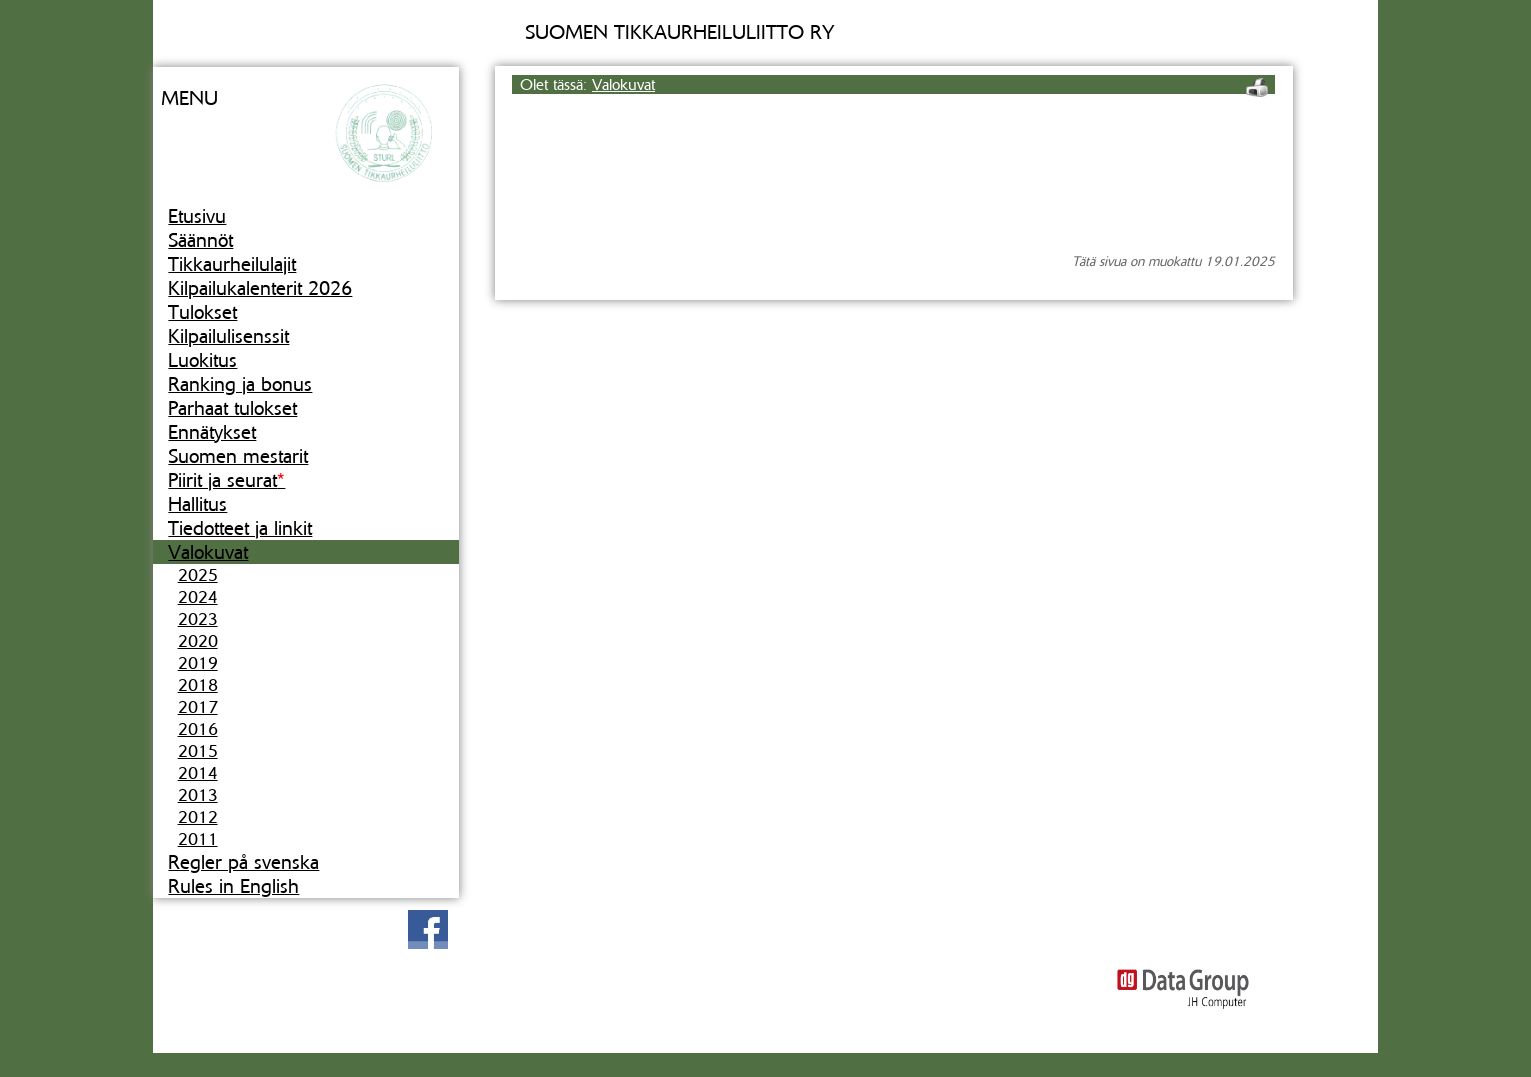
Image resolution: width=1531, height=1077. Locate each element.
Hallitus (197, 504)
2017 (198, 707)
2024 (198, 597)
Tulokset (202, 312)
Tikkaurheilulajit (232, 264)
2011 (198, 839)
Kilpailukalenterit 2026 (260, 288)
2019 (198, 663)
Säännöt (200, 240)
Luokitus (202, 360)
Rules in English (233, 886)
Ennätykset (212, 432)
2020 (198, 641)
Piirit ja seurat (226, 480)
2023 (198, 619)
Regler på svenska (243, 862)
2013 (198, 795)
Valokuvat (208, 552)
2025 (198, 575)
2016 (198, 729)
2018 (198, 685)
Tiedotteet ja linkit (240, 528)
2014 (198, 773)
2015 (198, 751)
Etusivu (197, 216)
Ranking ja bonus (240, 384)
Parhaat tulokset (232, 408)
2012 (198, 817)
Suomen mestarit (238, 456)
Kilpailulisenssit (228, 336)
